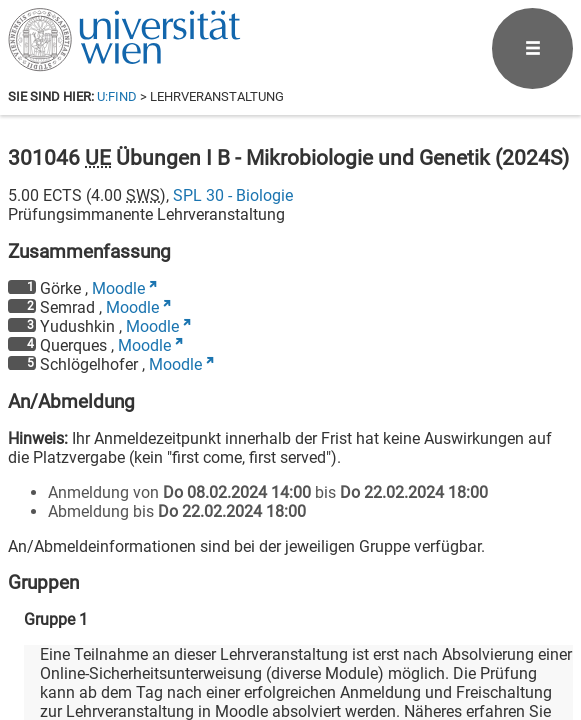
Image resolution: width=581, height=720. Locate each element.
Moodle (118, 288)
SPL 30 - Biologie (233, 195)
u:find (117, 96)
